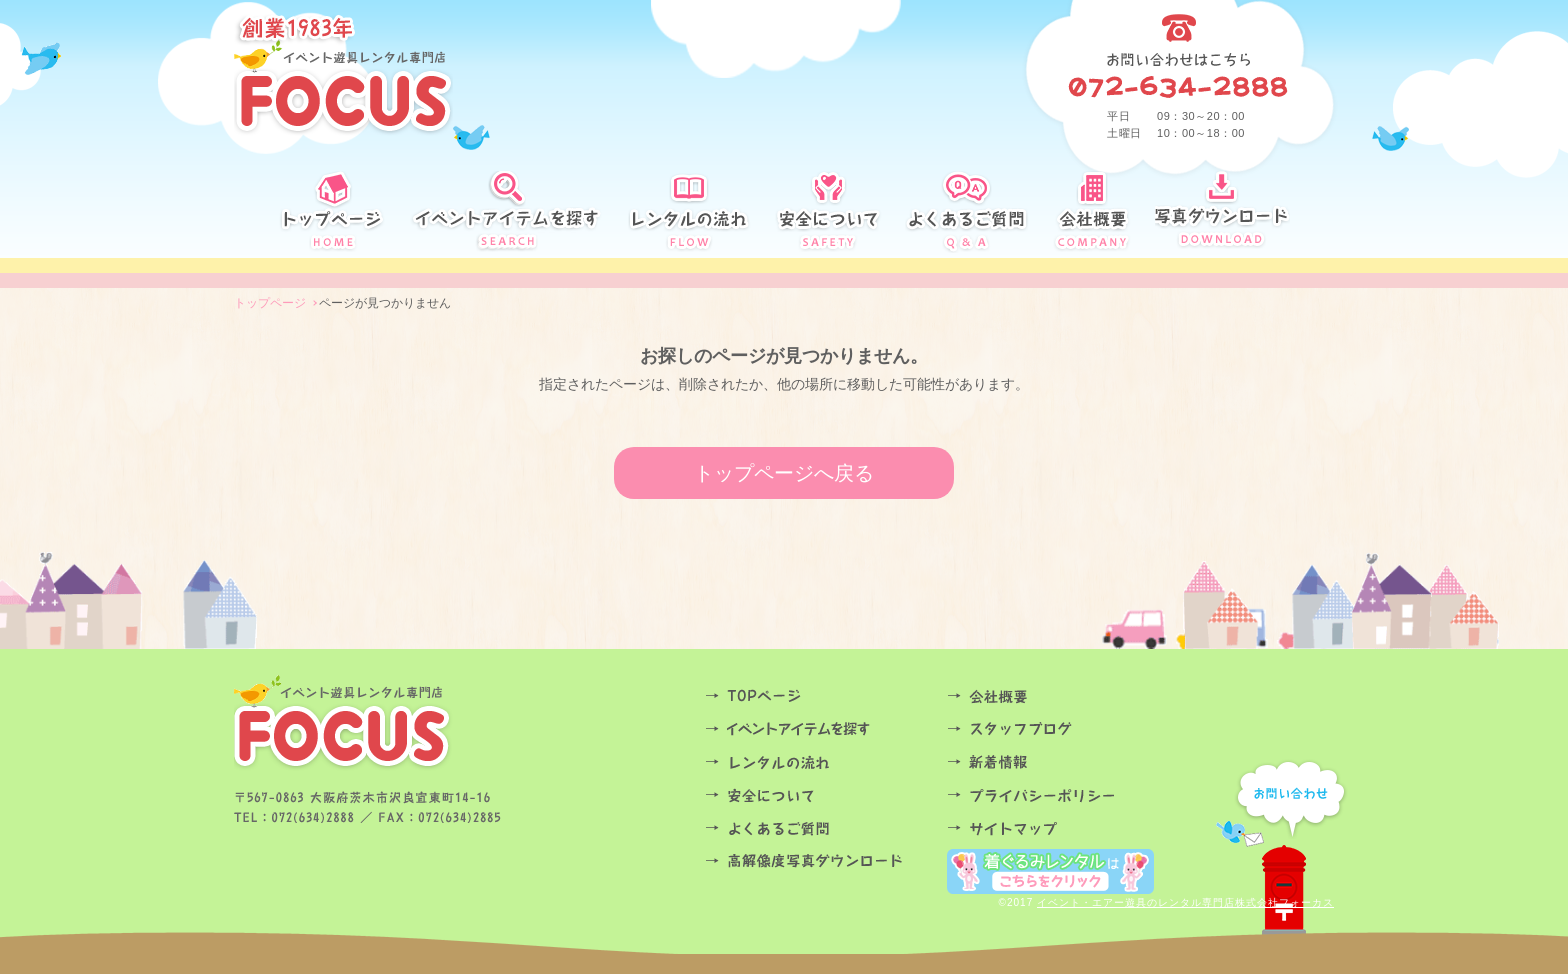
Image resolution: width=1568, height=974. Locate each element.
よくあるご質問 (819, 828)
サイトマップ (1061, 828)
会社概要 (1061, 696)
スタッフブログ (1061, 729)
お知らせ (1061, 762)
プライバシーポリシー (1061, 795)
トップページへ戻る (784, 473)
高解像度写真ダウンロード (819, 861)
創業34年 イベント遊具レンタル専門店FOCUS (343, 75)
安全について (819, 795)
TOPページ (819, 696)
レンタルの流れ (819, 762)
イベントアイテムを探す (819, 729)
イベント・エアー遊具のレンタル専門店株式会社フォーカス (1185, 902)
